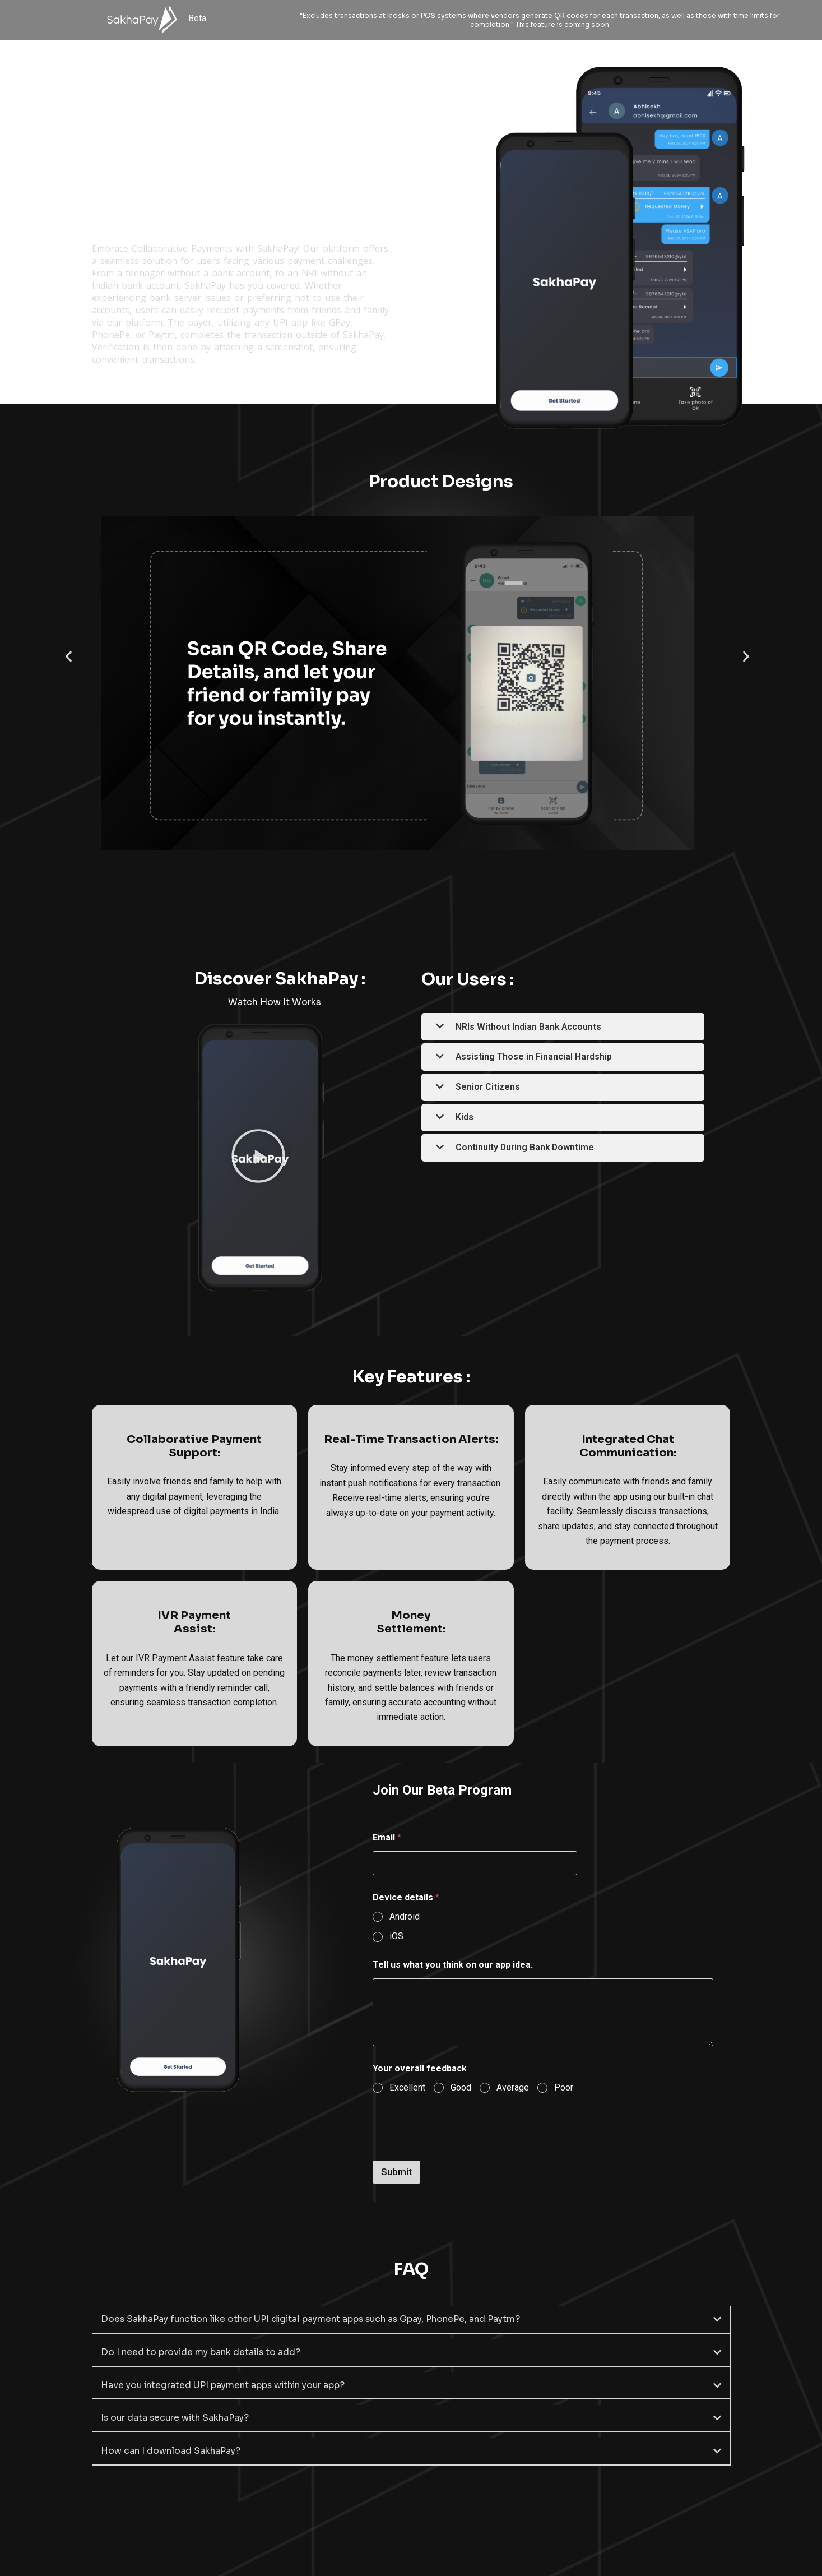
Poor (563, 2087)
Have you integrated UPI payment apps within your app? (226, 2384)
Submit (396, 2171)
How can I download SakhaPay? (172, 2449)
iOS (396, 1936)
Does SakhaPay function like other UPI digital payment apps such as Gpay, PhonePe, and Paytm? (317, 2319)
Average (512, 2087)
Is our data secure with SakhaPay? (177, 2416)
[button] (69, 656)
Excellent (407, 2087)
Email (387, 1837)
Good (461, 2087)
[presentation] (458, 2153)
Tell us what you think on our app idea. (453, 1964)
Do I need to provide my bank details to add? (202, 2351)
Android (404, 1916)
